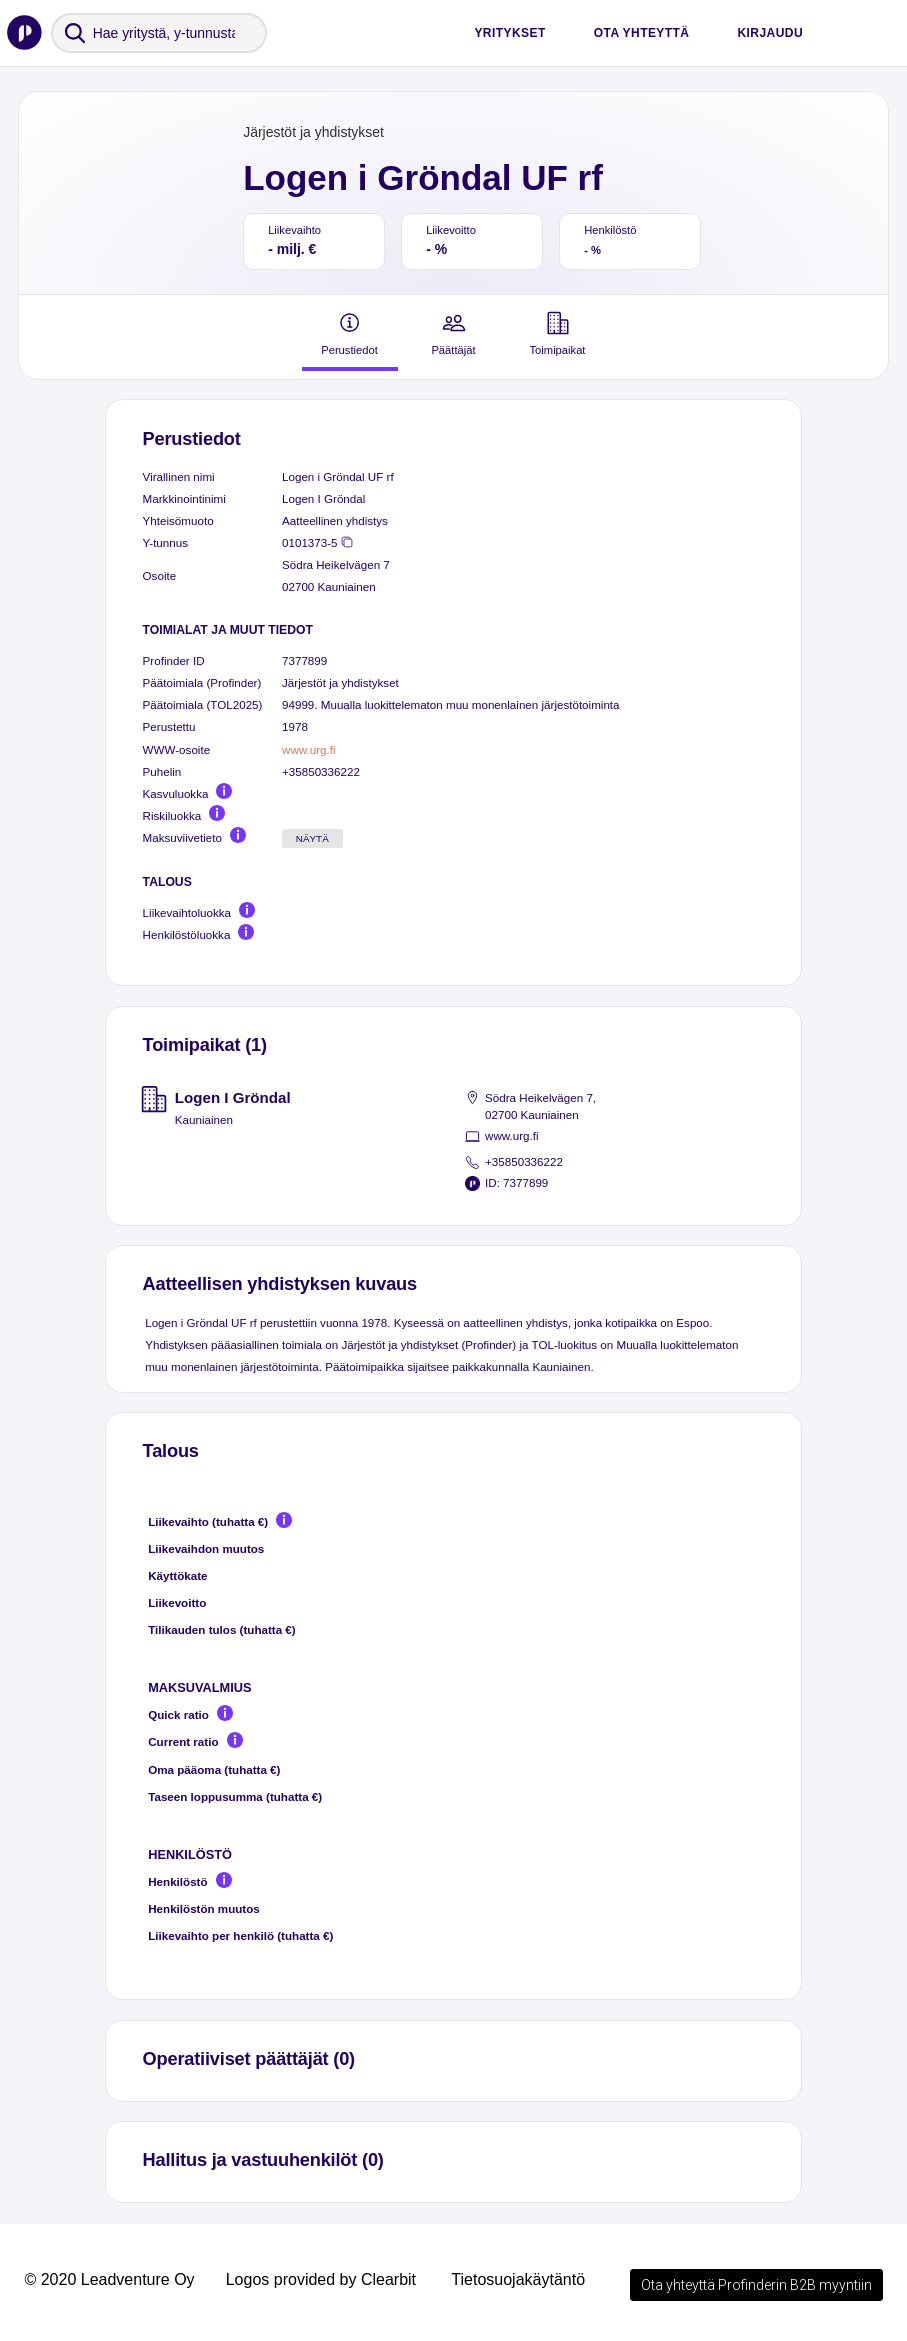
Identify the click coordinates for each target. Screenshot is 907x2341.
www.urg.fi (309, 749)
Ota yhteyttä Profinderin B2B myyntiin (756, 2285)
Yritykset (509, 33)
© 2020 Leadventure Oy (109, 2279)
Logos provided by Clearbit (321, 2279)
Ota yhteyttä (642, 33)
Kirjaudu (770, 33)
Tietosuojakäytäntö (518, 2279)
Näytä (312, 838)
